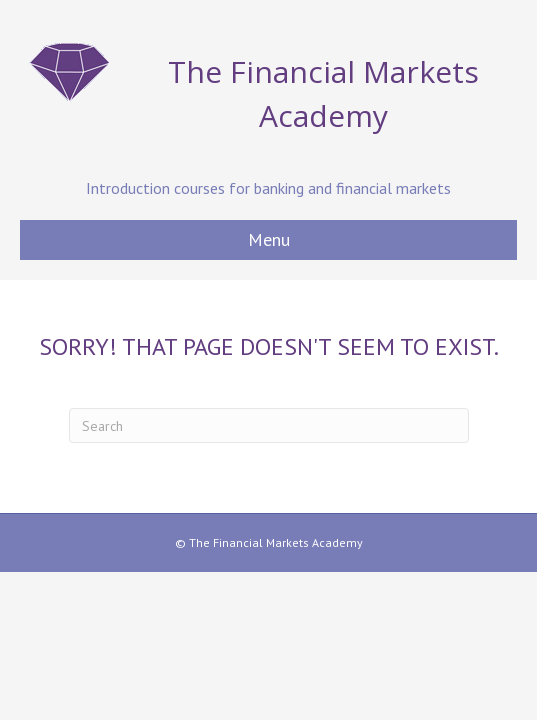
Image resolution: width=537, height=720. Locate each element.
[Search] (269, 425)
